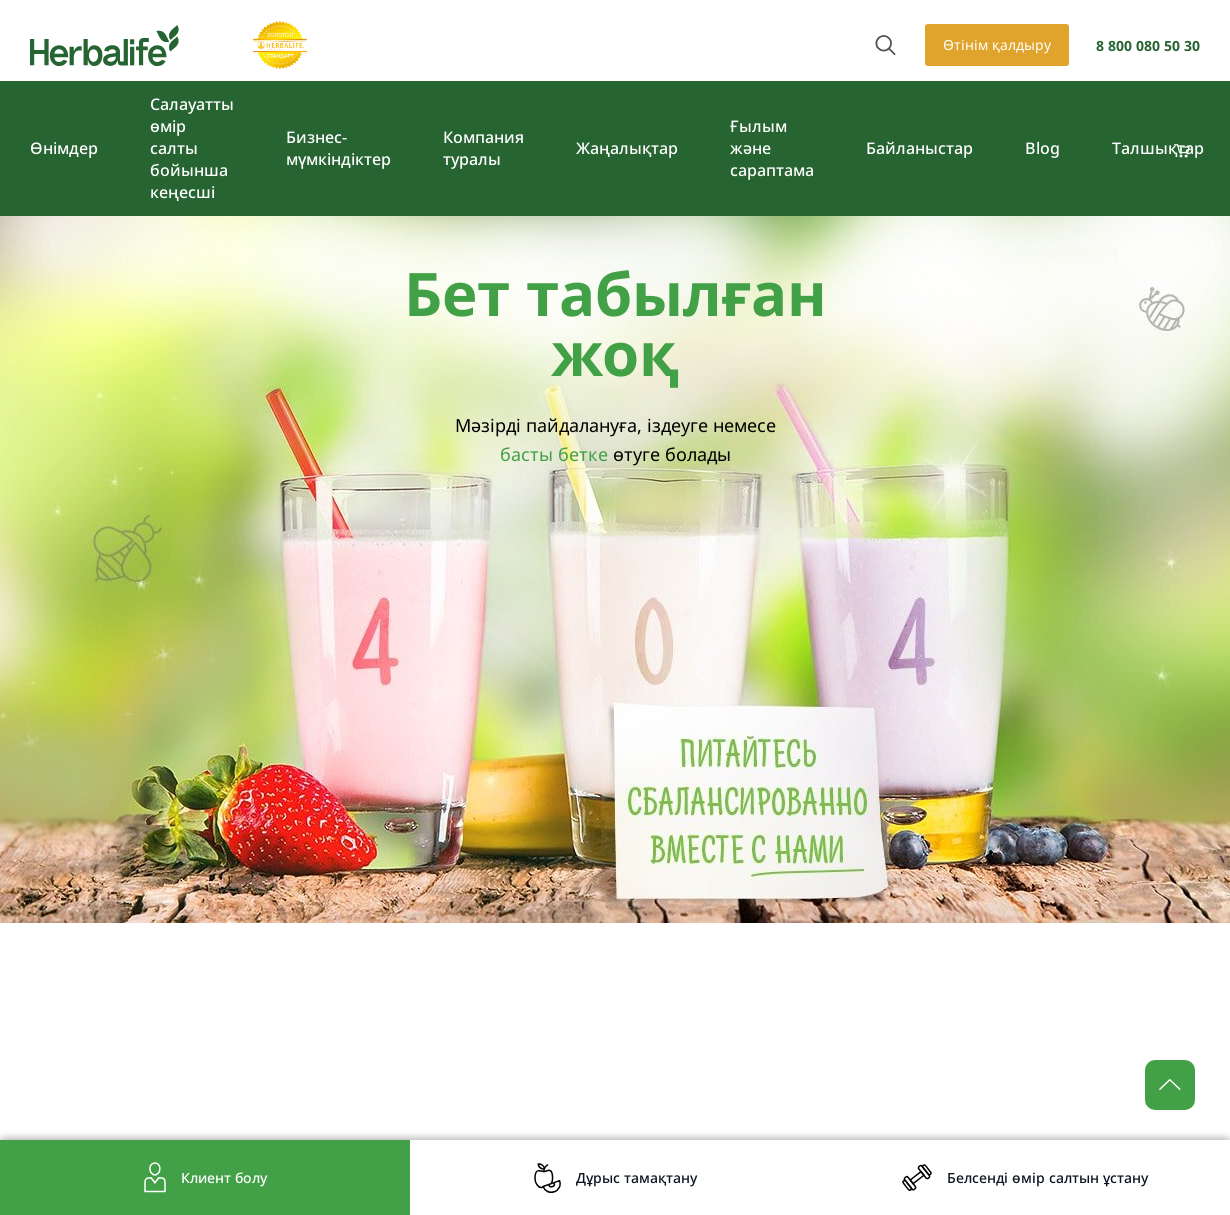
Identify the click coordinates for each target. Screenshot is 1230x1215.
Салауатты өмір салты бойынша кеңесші (192, 148)
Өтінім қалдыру (997, 44)
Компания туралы (483, 148)
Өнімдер (64, 148)
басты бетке (554, 454)
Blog (1042, 148)
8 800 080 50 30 (1148, 45)
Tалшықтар (1158, 148)
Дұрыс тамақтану (636, 1177)
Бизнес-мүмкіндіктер (338, 148)
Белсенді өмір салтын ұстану (1047, 1177)
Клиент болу (224, 1177)
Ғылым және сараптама (772, 148)
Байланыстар (919, 148)
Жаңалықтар (627, 148)
